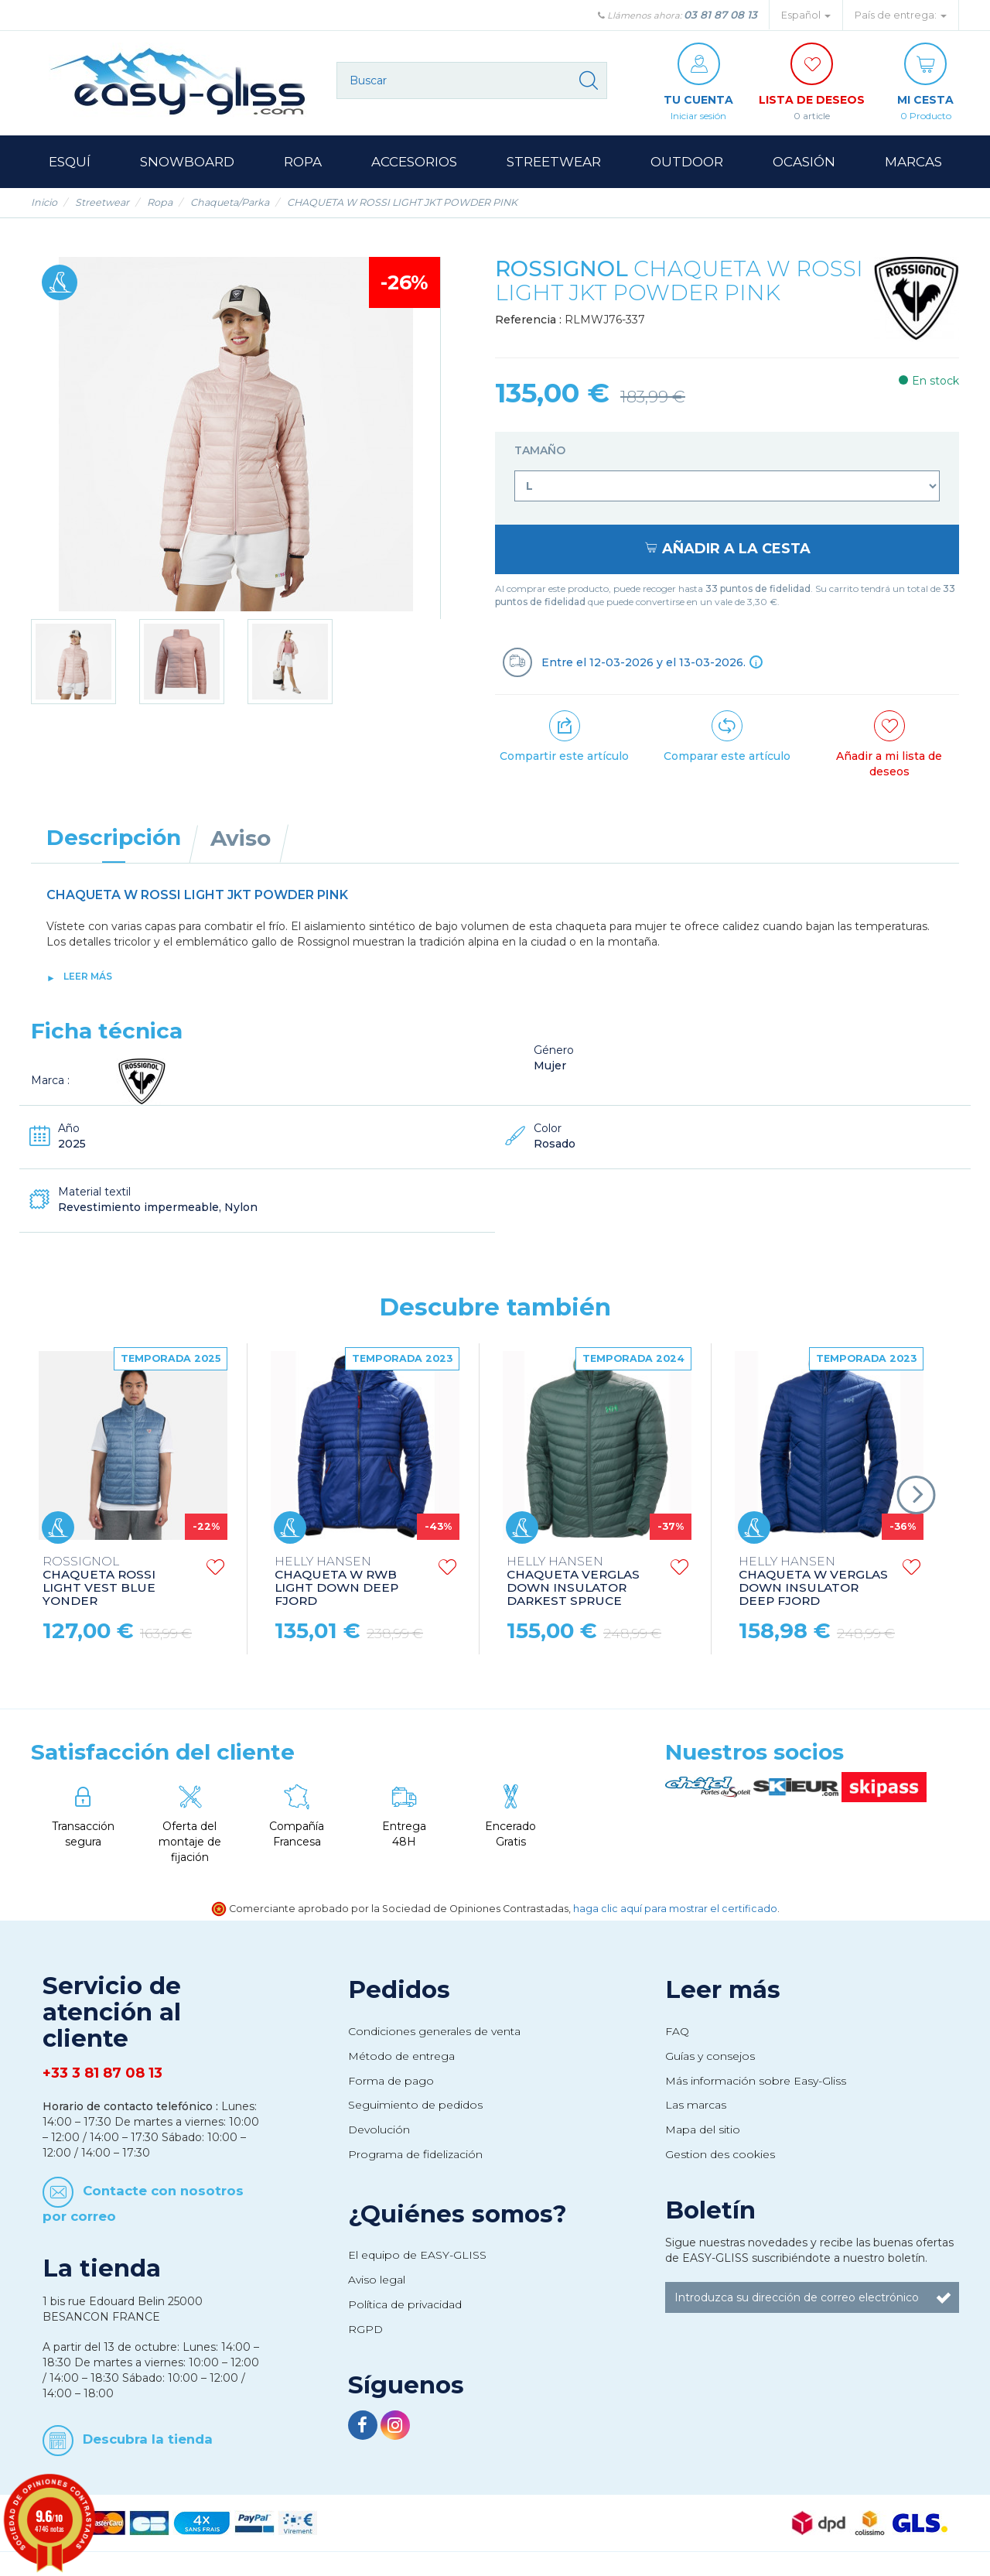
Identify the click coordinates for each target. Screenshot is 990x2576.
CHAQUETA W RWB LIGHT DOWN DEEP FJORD (336, 1581)
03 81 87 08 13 (720, 15)
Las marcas (695, 2105)
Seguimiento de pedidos (415, 2105)
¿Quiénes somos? (457, 2214)
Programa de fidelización (415, 2154)
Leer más (87, 976)
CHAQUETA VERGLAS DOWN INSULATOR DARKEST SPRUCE (573, 1581)
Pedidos (399, 1989)
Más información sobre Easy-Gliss (755, 2081)
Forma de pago (391, 2081)
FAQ (677, 2031)
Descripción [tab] (113, 837)
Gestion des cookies (720, 2154)
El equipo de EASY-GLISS (417, 2255)
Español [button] (806, 15)
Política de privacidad (405, 2304)
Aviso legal (376, 2280)
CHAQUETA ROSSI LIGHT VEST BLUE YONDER (99, 1581)
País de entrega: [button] (901, 15)
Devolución (379, 2129)
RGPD (365, 2329)
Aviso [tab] (240, 838)
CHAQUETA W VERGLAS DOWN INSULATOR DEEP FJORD (813, 1581)
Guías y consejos (710, 2056)
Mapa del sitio (702, 2129)
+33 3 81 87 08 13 (102, 2073)
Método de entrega (401, 2056)
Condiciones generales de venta (434, 2031)
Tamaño (541, 450)
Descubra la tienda (148, 2439)
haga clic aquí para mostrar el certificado (675, 1908)
